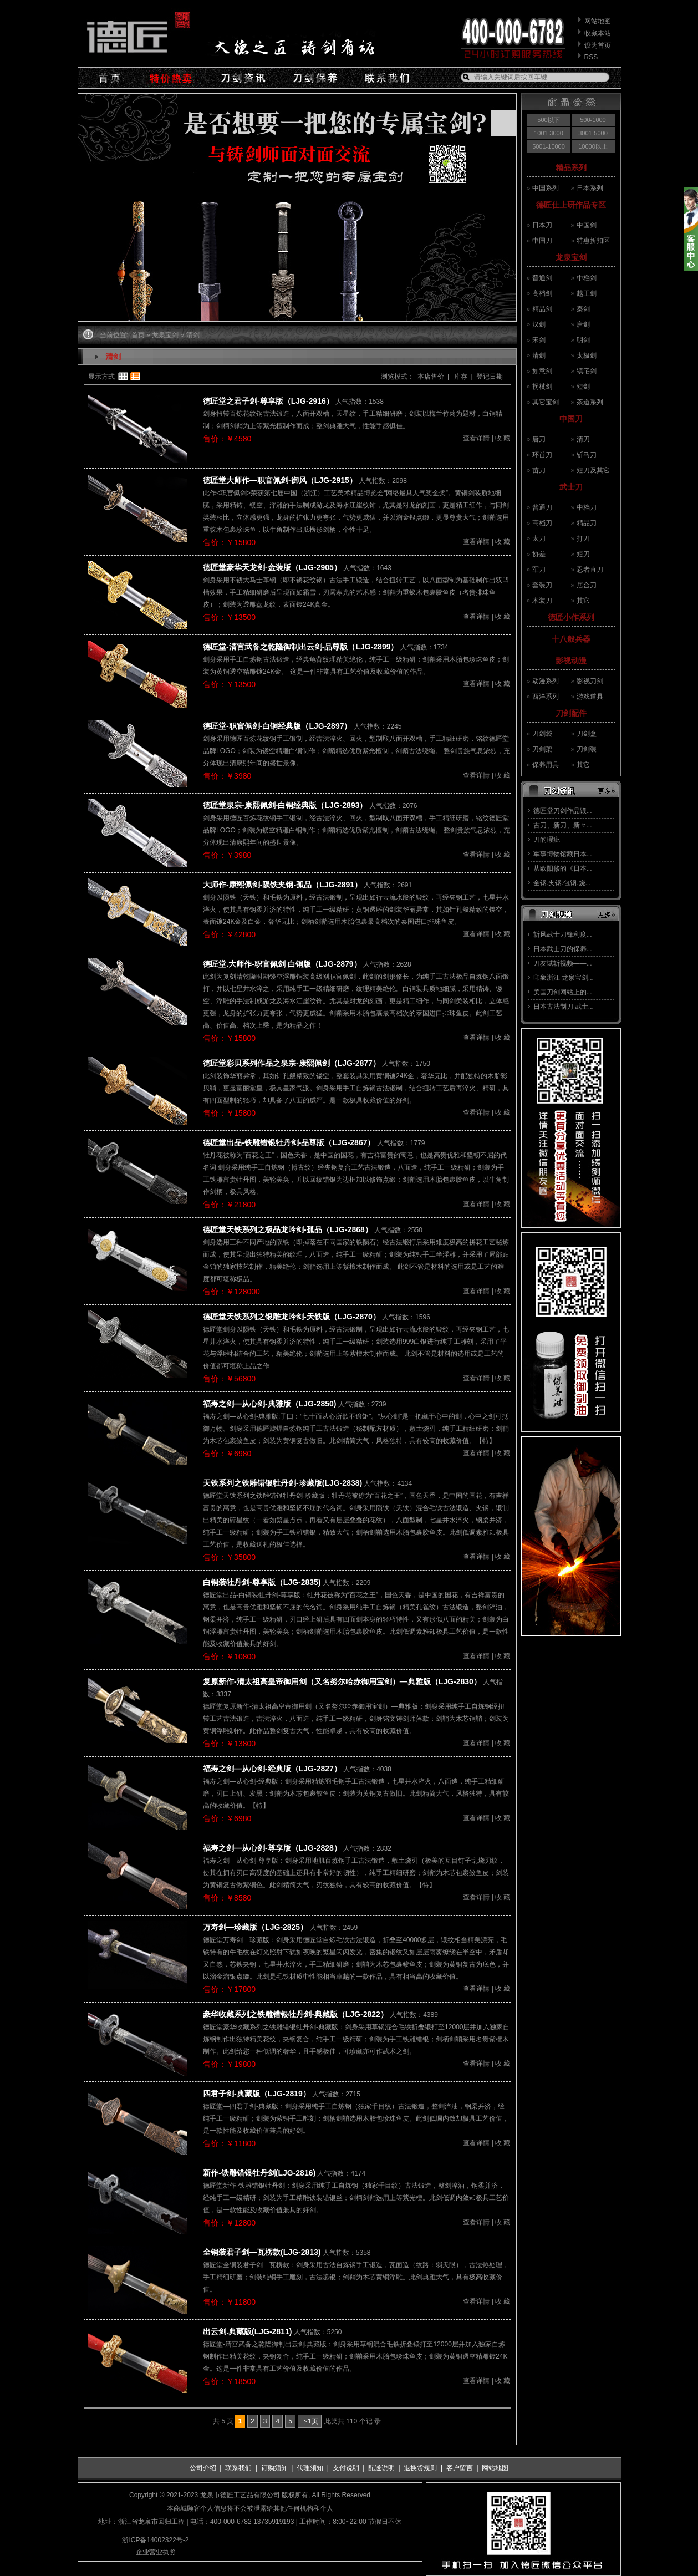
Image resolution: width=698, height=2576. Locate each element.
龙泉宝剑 (571, 257)
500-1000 (593, 119)
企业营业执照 (156, 2552)
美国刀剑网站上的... (562, 992)
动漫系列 (545, 681)
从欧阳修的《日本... (562, 868)
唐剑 (583, 324)
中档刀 (587, 507)
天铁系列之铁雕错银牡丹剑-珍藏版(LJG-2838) (282, 1482)
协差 (539, 554)
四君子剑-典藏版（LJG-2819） (256, 2093)
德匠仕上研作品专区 (571, 204)
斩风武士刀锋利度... (562, 934)
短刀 (583, 554)
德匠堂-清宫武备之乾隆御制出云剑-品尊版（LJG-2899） (300, 646)
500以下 (548, 119)
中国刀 (542, 241)
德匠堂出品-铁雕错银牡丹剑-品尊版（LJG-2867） (289, 1142)
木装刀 (542, 600)
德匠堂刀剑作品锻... (562, 811)
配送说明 (381, 2468)
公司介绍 (203, 2468)
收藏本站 (597, 33)
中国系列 (545, 188)
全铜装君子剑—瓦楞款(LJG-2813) (261, 2252)
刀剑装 (587, 749)
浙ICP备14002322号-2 (155, 2540)
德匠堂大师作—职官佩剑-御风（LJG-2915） (280, 480)
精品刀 (587, 523)
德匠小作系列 (571, 617)
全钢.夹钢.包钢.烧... (562, 883)
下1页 (309, 2421)
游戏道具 (590, 696)
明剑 (583, 340)
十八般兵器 (571, 638)
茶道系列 (590, 402)
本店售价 (430, 376)
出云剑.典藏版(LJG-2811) (247, 2331)
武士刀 (571, 486)
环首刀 (542, 455)
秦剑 (583, 309)
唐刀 (539, 439)
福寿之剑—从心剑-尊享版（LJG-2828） (272, 1847)
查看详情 (476, 438)
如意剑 (542, 371)
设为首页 (597, 45)
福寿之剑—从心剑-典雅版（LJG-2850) (269, 1403)
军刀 (539, 569)
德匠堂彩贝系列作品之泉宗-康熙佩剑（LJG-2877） (291, 1063)
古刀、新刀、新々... (562, 825)
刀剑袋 (542, 734)
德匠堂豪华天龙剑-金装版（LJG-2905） (272, 567)
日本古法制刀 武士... (563, 1006)
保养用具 (545, 765)
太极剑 (587, 355)
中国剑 (587, 225)
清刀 (583, 439)
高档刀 (542, 523)
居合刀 (587, 585)
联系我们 (238, 2468)
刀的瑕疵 (546, 840)
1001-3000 (548, 133)
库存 (459, 376)
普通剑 (542, 278)
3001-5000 (593, 133)
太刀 (539, 538)
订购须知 (274, 2468)
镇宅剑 (587, 371)
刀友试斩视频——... (562, 963)
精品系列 (571, 167)
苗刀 (539, 470)
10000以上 (593, 146)
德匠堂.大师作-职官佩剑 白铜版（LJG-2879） (282, 963)
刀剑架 (542, 749)
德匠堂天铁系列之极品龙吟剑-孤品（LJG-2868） (288, 1229)
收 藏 (502, 438)
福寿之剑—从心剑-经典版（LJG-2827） (272, 1768)
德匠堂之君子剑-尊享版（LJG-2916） (268, 401)
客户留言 (459, 2468)
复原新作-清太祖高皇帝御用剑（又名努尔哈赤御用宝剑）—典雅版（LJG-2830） (342, 1681)
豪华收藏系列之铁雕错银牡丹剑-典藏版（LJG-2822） (295, 2014)
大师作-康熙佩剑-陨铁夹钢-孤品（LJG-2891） (282, 884)
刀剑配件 (571, 713)
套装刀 (542, 585)
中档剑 (587, 278)
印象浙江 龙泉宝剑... (563, 978)
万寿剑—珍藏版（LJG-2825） (255, 1927)
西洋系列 (545, 696)
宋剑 (539, 340)
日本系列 (590, 188)
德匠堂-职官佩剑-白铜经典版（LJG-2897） (277, 726)
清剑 (539, 355)
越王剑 (587, 293)
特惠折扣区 (593, 241)
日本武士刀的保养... (562, 949)
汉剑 (539, 324)
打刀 (583, 538)
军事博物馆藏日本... (562, 854)
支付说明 (346, 2468)
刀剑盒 (587, 734)
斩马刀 (587, 455)
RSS (591, 57)
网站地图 (597, 21)
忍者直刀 (590, 569)
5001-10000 (548, 146)
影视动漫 (571, 660)
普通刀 (542, 507)
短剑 (583, 386)
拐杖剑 (542, 386)
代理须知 (310, 2468)
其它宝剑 (545, 402)
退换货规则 (420, 2468)
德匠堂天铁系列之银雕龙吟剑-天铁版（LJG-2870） (291, 1316)
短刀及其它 (593, 470)
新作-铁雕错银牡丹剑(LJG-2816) (259, 2172)
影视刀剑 (590, 681)
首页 (138, 335)
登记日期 (489, 376)
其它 (583, 600)
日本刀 (542, 225)
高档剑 (542, 293)
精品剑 (542, 309)
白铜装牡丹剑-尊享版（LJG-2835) (261, 1582)
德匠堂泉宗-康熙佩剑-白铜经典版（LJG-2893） (285, 805)
